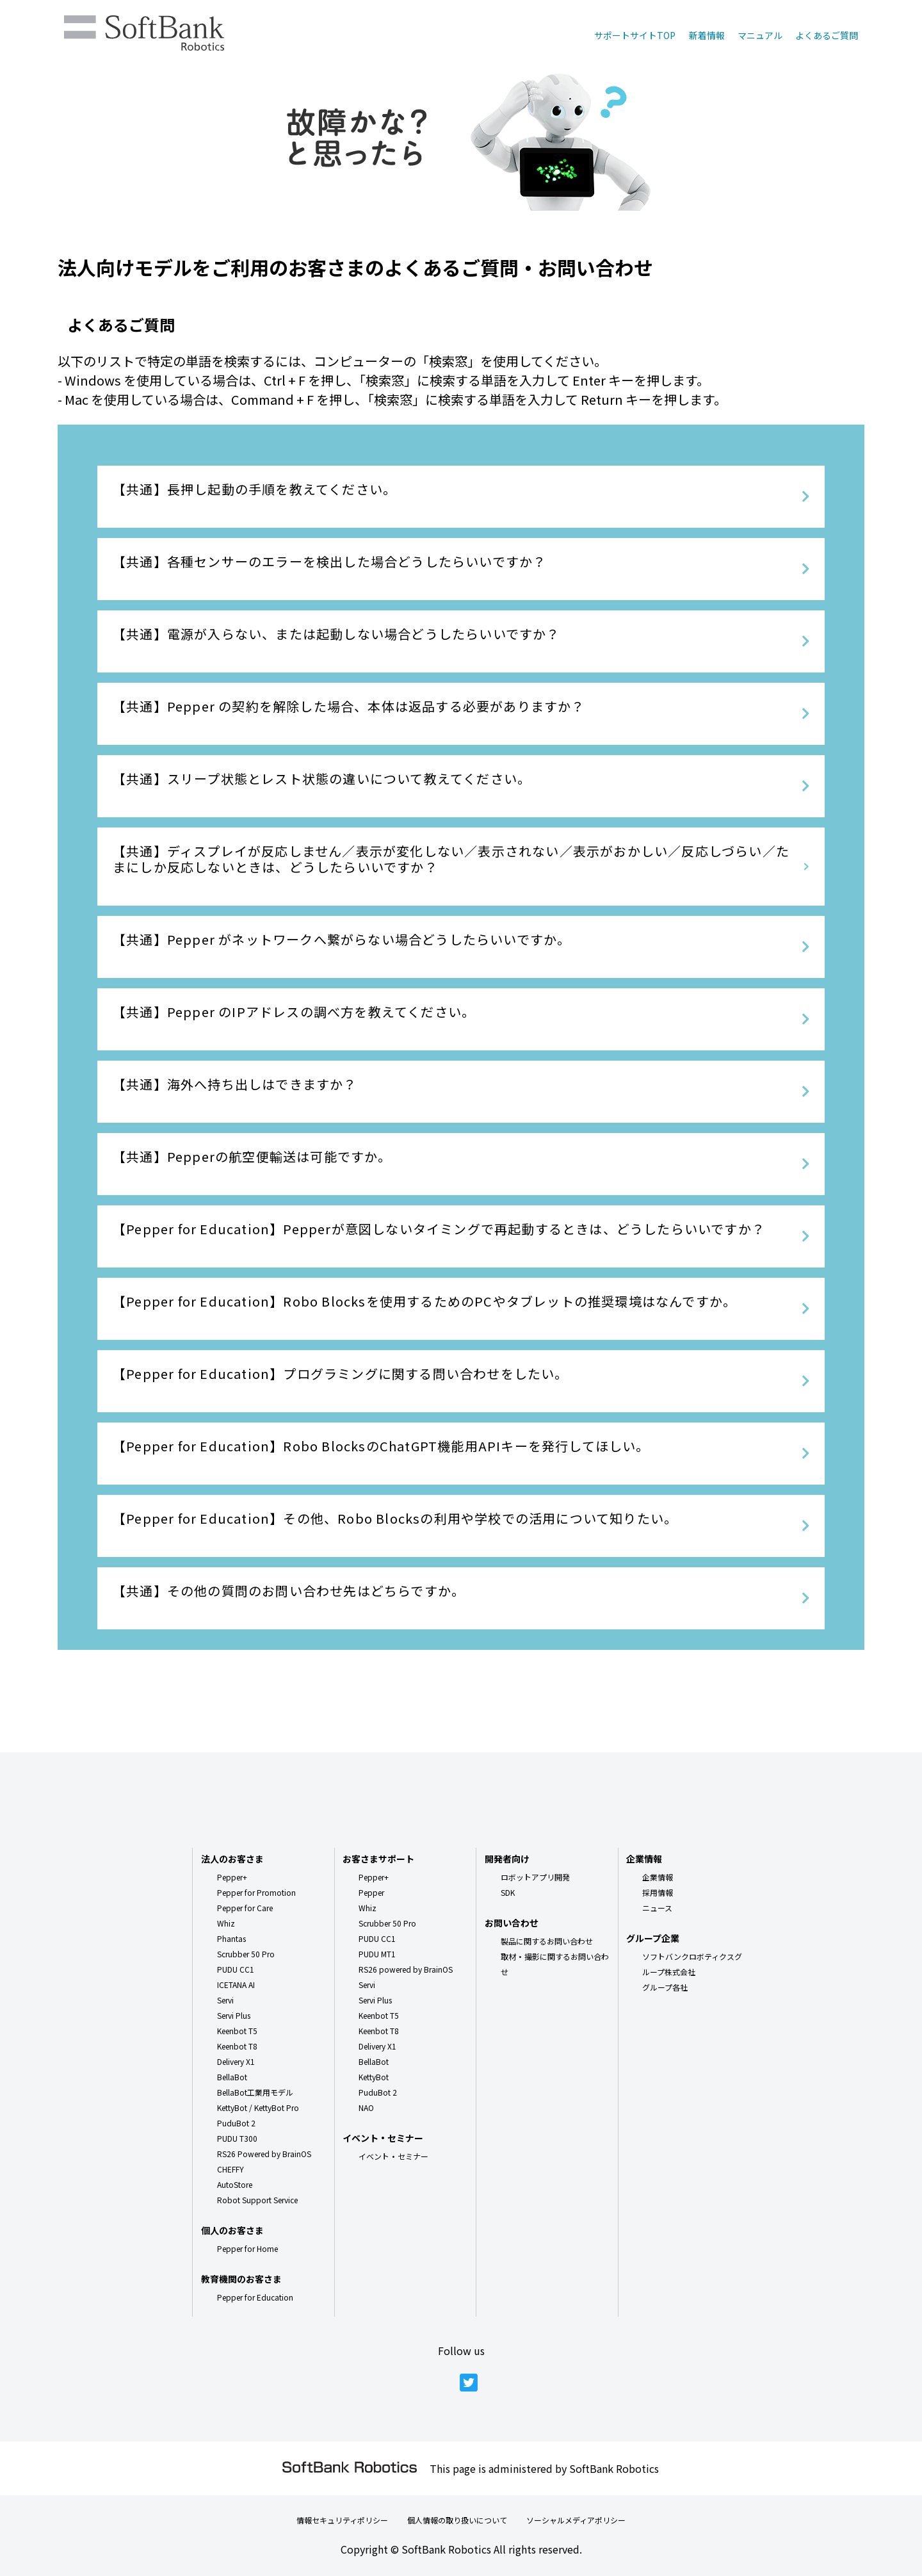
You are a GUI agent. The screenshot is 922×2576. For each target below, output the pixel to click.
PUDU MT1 (377, 1953)
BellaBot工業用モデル (255, 2092)
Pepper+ (232, 1876)
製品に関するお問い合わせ (547, 1941)
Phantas (231, 1938)
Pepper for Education (255, 2297)
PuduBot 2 (236, 2122)
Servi (225, 1999)
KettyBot (374, 2076)
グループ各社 (665, 1987)
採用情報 (657, 1892)
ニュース (657, 1907)
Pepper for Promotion (256, 1892)
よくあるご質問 (826, 35)
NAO (366, 2107)
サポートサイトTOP (634, 35)
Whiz (226, 1923)
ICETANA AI (236, 1984)
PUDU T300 (237, 2138)
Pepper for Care (245, 1907)
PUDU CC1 (235, 1969)
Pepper (371, 1892)
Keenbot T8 (237, 2046)
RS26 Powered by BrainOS (264, 2153)
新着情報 (707, 35)
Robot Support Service (257, 2199)
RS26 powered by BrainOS (406, 1969)
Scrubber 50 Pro (246, 1953)
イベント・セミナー (393, 2156)
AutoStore (234, 2184)
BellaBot (232, 2076)
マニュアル (760, 35)
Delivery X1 (236, 2061)
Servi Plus (233, 2015)
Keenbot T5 (237, 2030)
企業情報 (657, 1876)
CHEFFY (230, 2169)
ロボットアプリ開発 (535, 1876)
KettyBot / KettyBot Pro (258, 2107)
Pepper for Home (247, 2248)
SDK (508, 1892)
